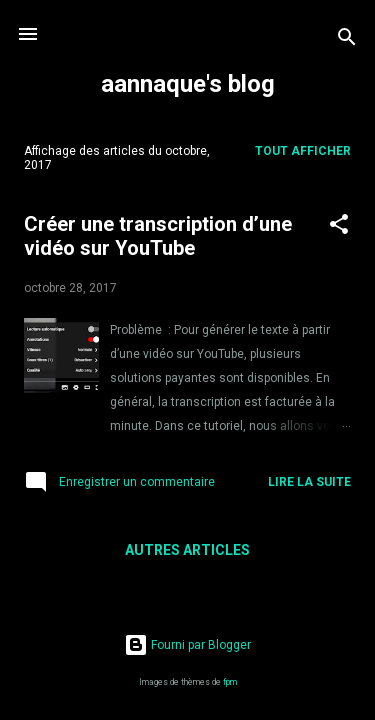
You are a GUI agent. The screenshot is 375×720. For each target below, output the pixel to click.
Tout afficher (303, 151)
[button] (339, 228)
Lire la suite (309, 482)
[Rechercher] (347, 40)
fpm (230, 682)
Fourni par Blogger (187, 645)
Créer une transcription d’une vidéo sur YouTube (158, 236)
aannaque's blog (188, 84)
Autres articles (187, 550)
